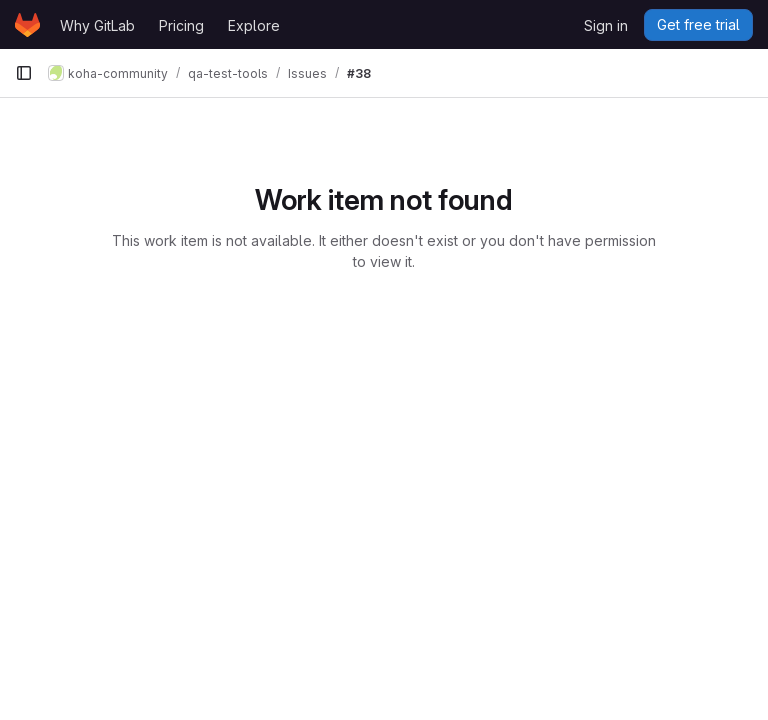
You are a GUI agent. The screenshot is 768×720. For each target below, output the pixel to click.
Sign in (606, 25)
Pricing (181, 25)
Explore (254, 25)
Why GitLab (97, 25)
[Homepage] (27, 25)
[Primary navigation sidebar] (24, 73)
